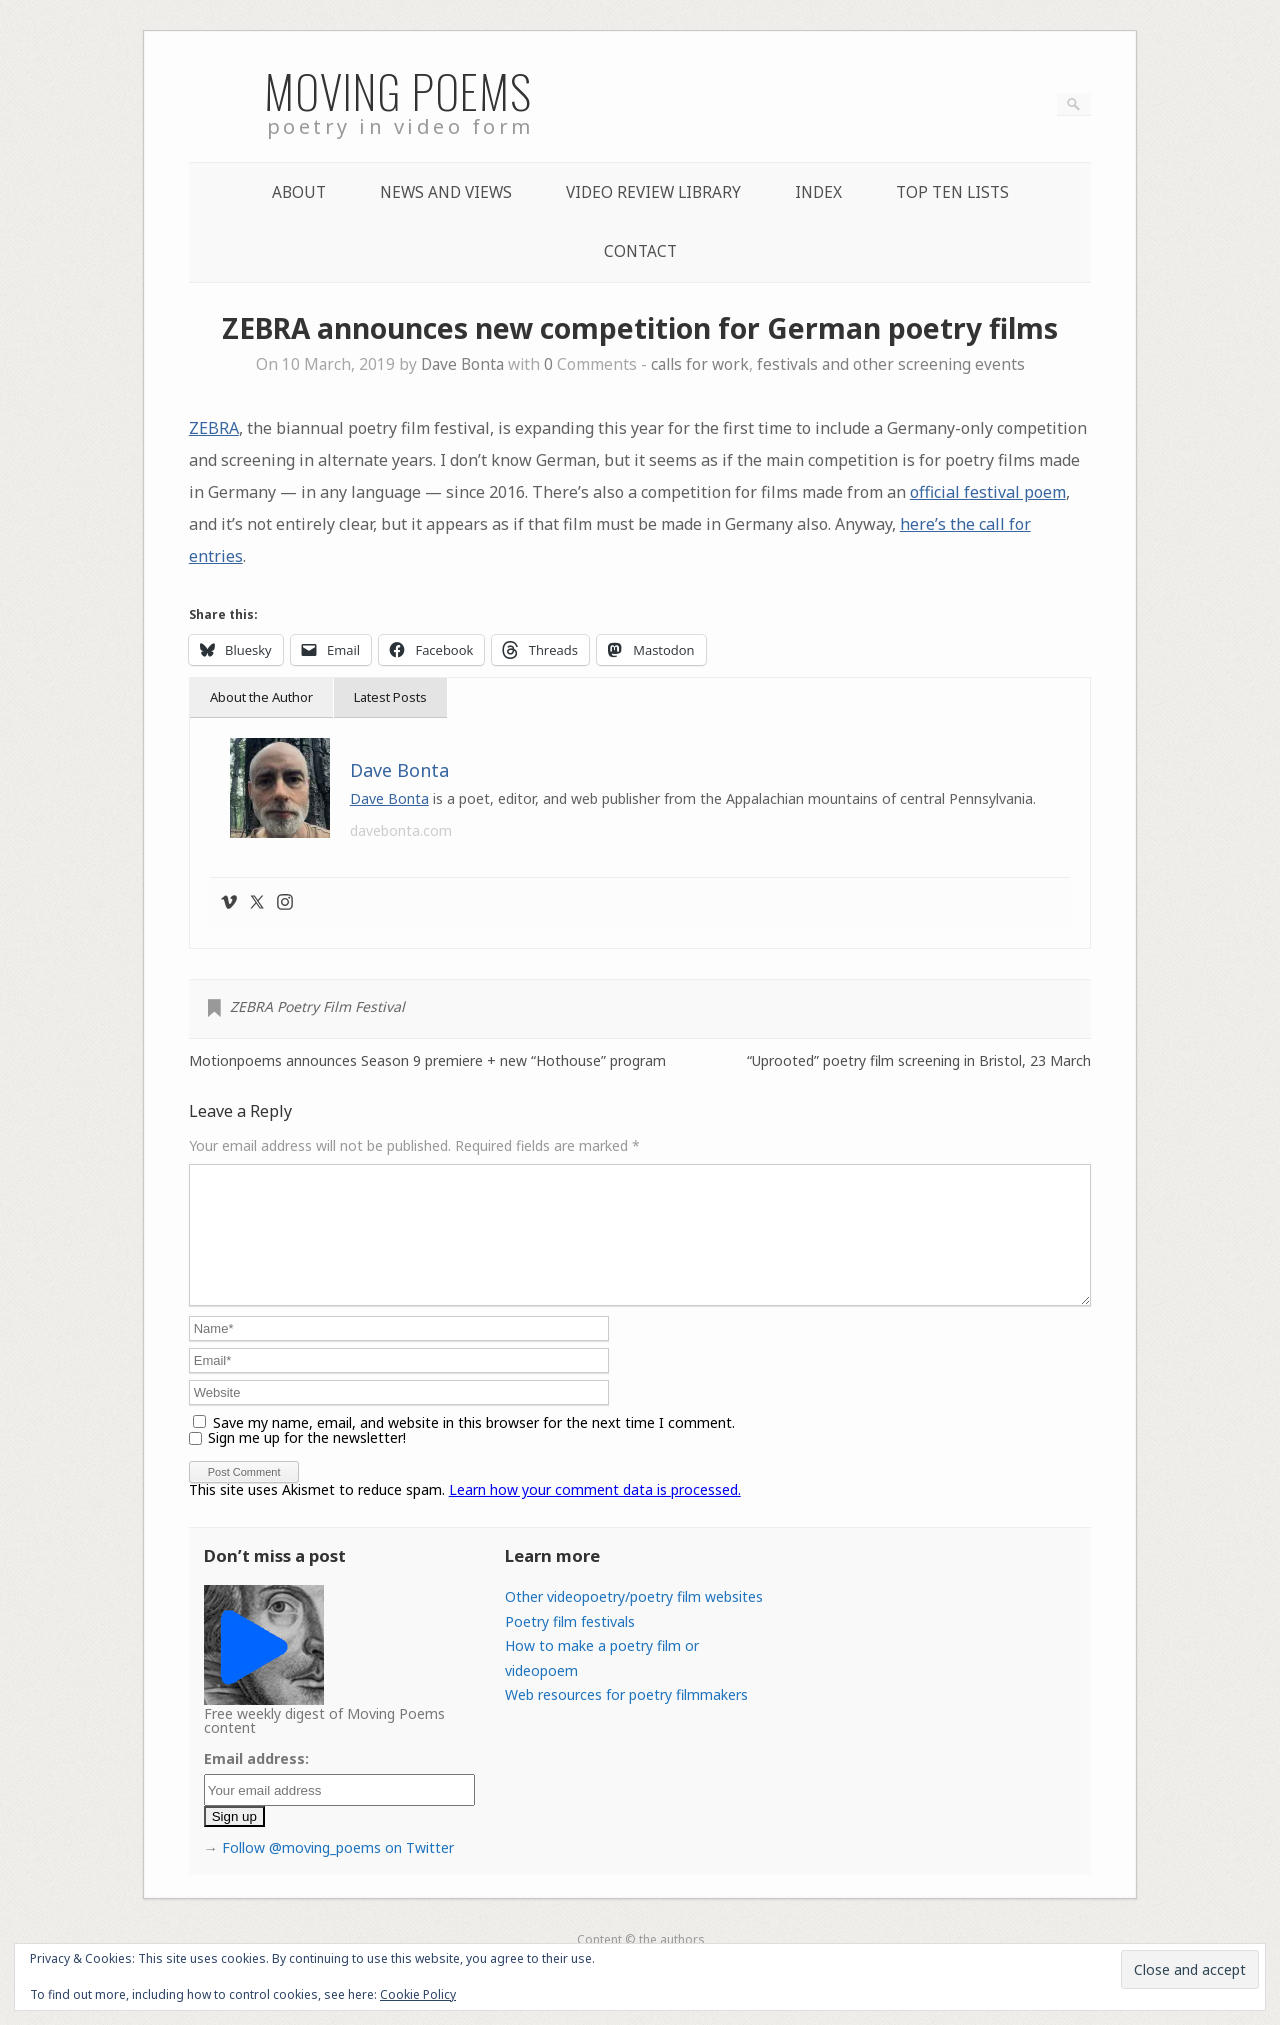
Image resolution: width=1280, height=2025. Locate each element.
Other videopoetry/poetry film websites (634, 1620)
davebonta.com (401, 830)
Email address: (256, 1782)
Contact (640, 251)
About (299, 192)
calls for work (700, 364)
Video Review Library (653, 192)
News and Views (446, 192)
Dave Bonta (462, 364)
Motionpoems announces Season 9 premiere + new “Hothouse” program (427, 1061)
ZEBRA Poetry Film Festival (317, 1006)
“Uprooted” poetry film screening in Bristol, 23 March (919, 1061)
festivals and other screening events (891, 364)
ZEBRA (214, 428)
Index (818, 192)
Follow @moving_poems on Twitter (338, 1871)
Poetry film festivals (570, 1645)
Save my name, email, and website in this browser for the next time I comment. (474, 1446)
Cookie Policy (418, 1994)
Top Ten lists (952, 192)
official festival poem (988, 492)
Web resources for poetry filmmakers (626, 1718)
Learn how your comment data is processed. (595, 1513)
